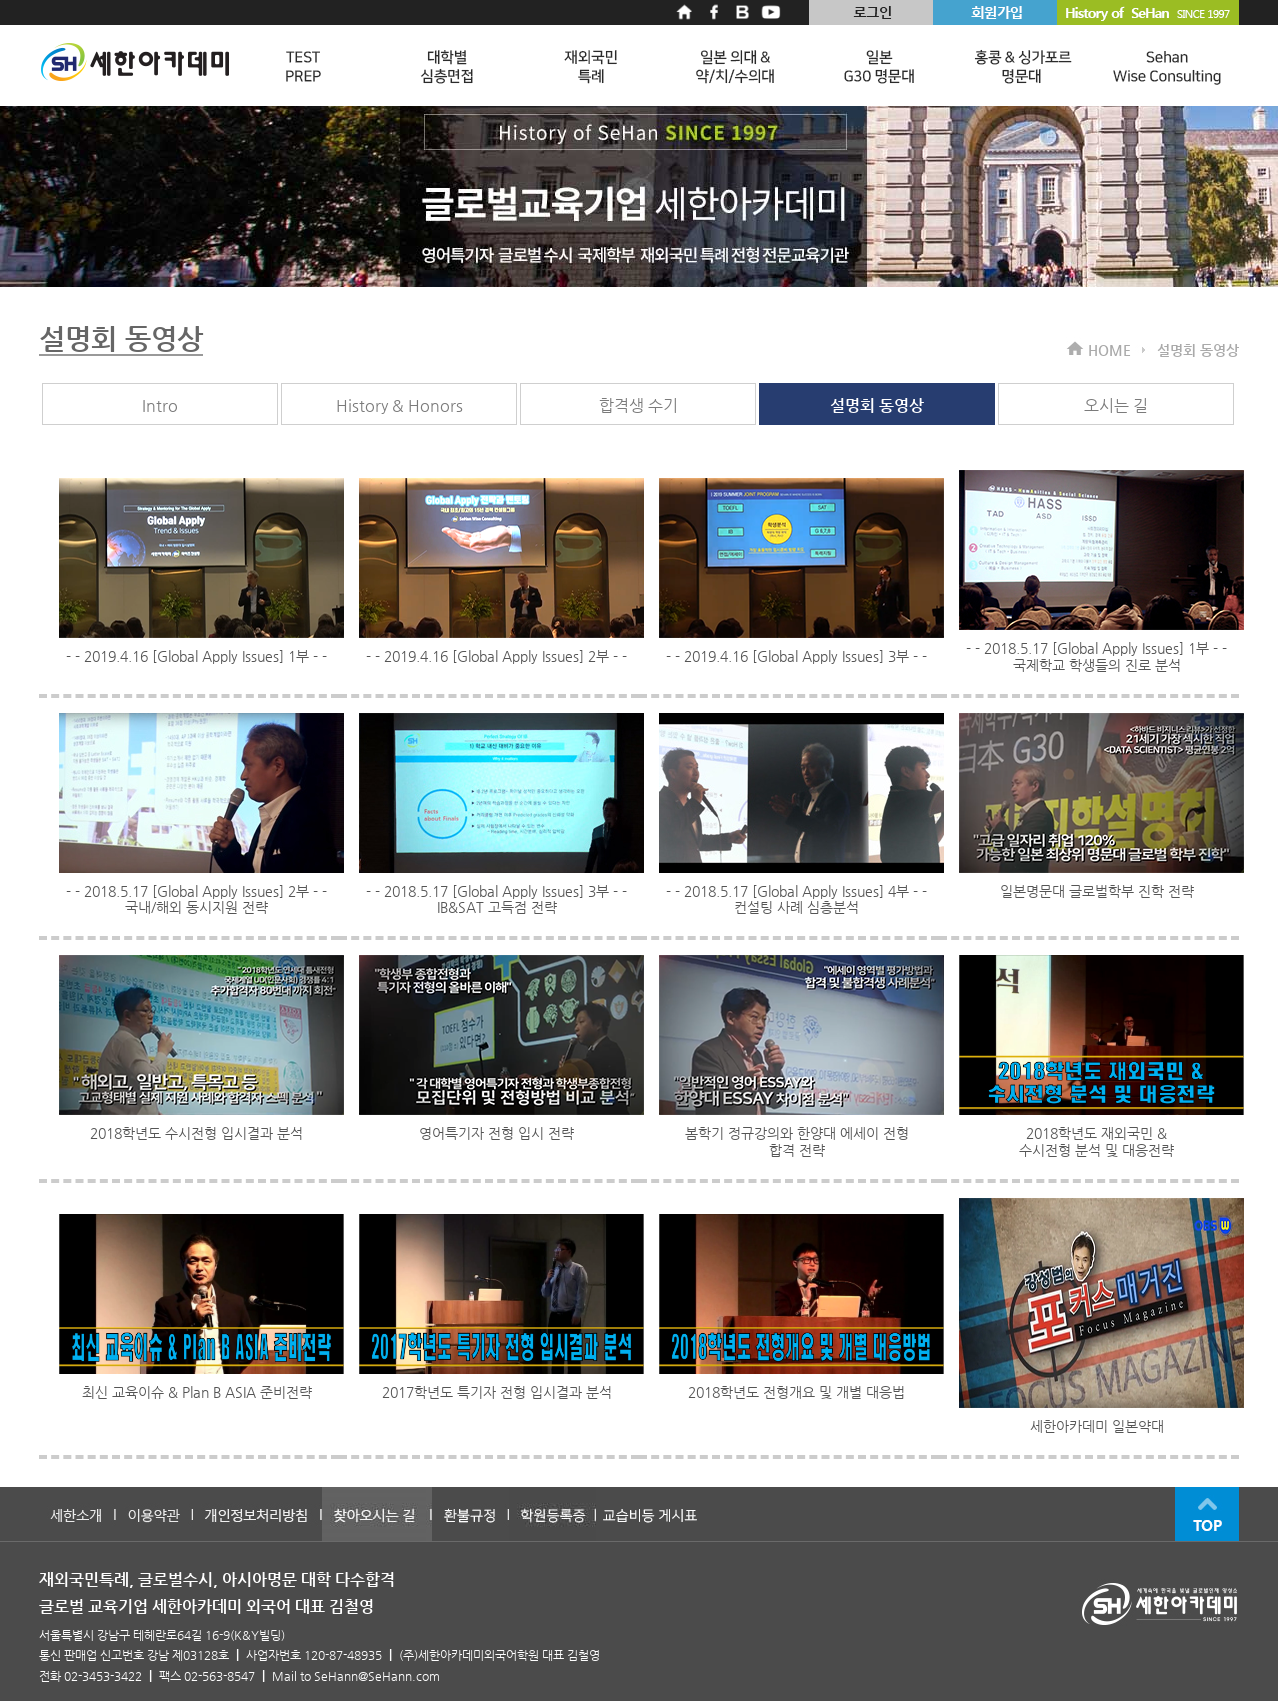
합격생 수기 (638, 405)
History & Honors (399, 405)
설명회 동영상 (877, 405)
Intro (160, 405)
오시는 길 (1116, 405)
